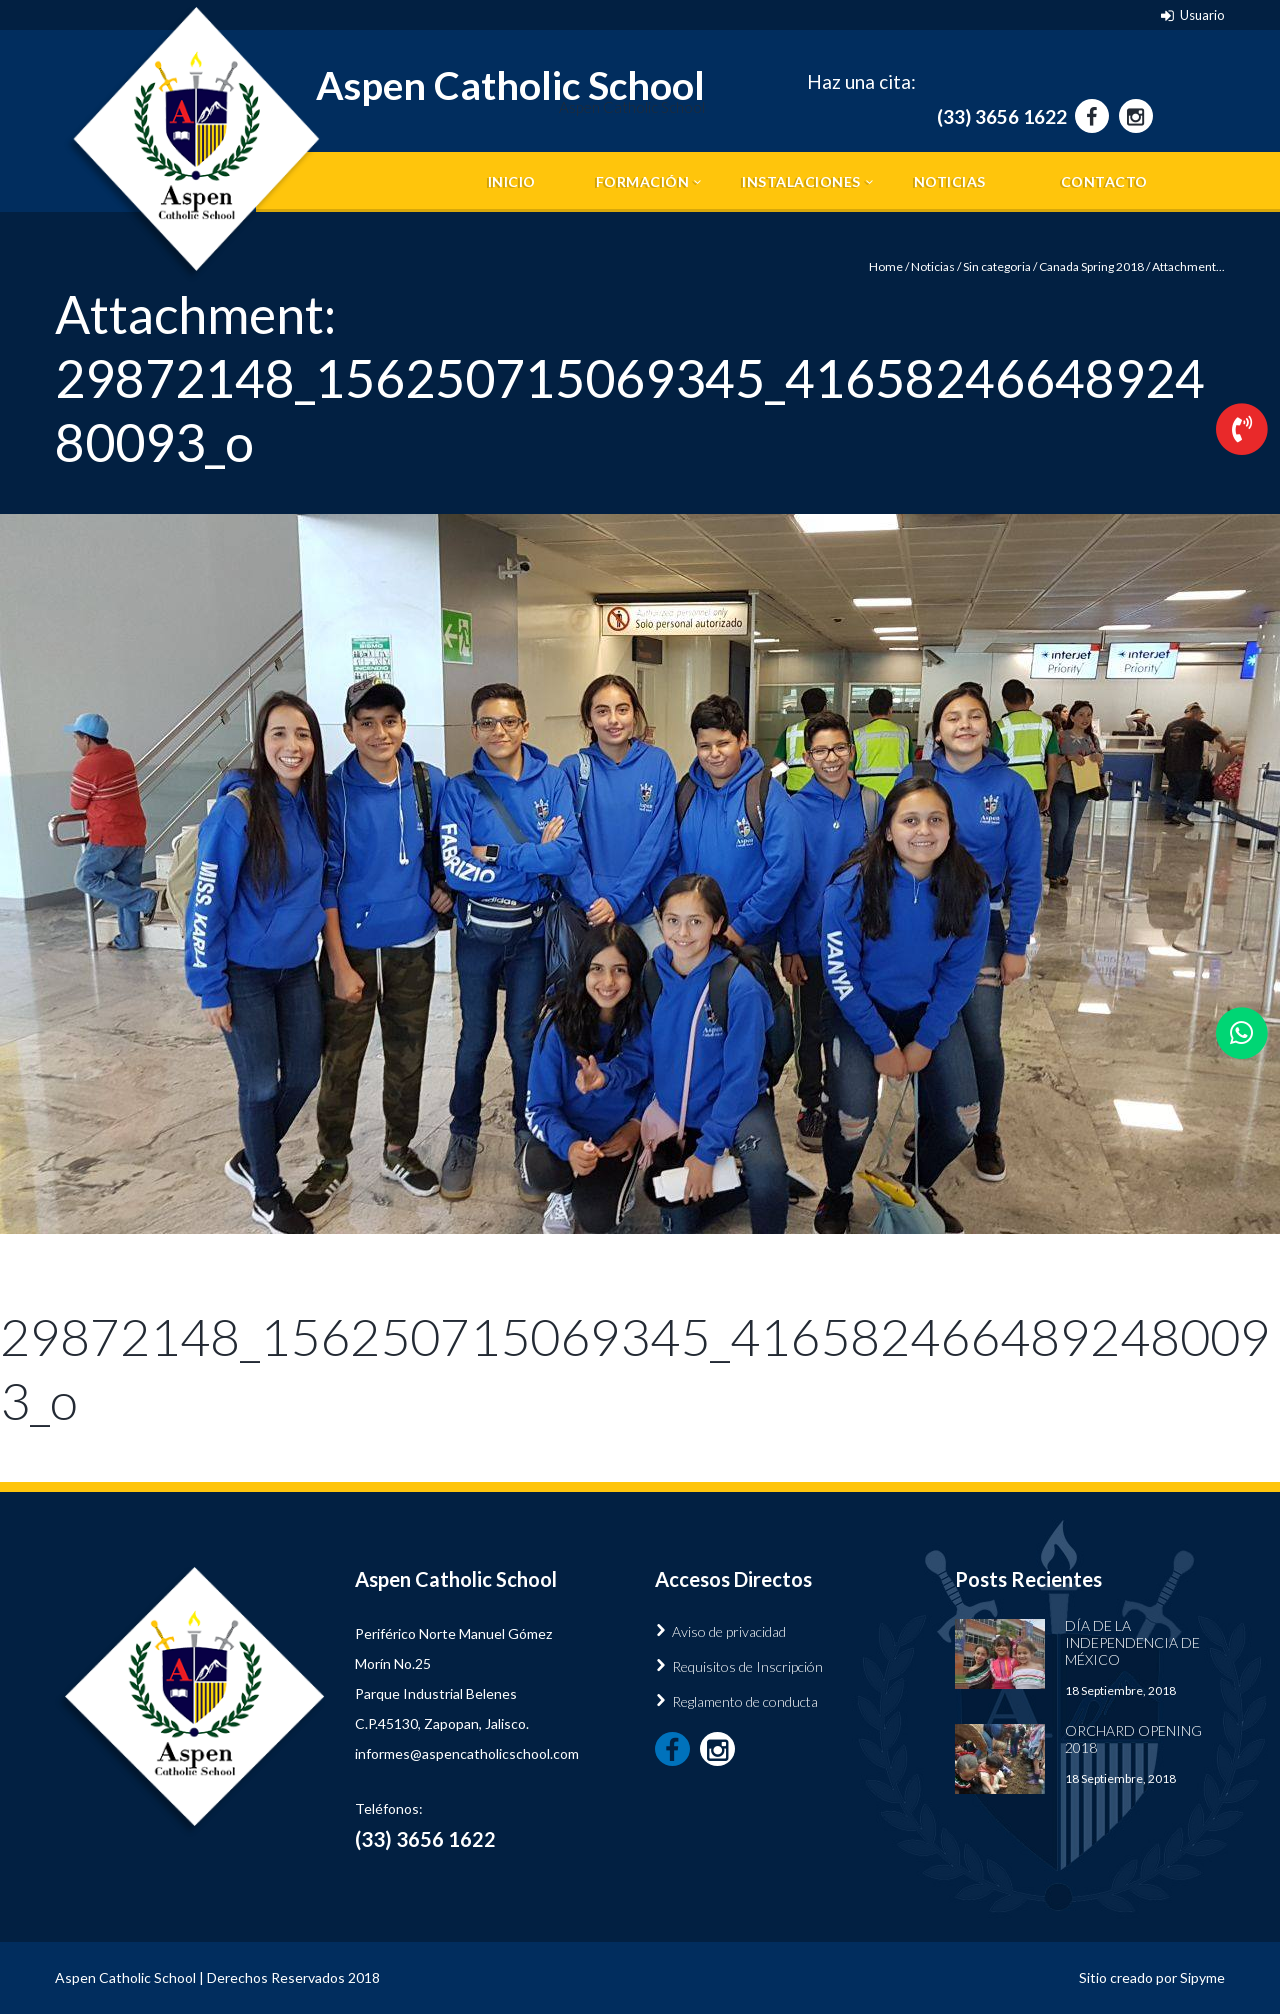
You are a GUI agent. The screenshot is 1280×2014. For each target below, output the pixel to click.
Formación (643, 181)
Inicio (512, 181)
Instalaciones (801, 181)
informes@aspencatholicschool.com (467, 1753)
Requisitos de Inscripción (747, 1666)
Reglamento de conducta (745, 1701)
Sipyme (1202, 1977)
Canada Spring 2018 (1091, 266)
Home (886, 266)
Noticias (950, 181)
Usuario (1202, 15)
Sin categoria (997, 266)
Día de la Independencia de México (1132, 1642)
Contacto (1104, 181)
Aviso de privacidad (729, 1631)
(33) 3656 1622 (1002, 116)
